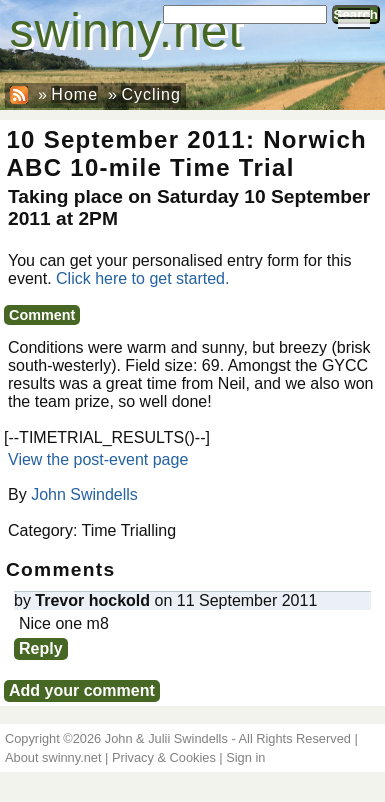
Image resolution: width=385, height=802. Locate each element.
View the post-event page (98, 459)
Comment (42, 315)
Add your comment (82, 690)
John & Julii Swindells (166, 738)
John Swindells (84, 494)
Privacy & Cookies (164, 757)
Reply (41, 648)
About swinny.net (53, 757)
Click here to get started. (142, 278)
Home (74, 94)
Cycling (150, 94)
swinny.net (126, 30)
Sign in (245, 757)
